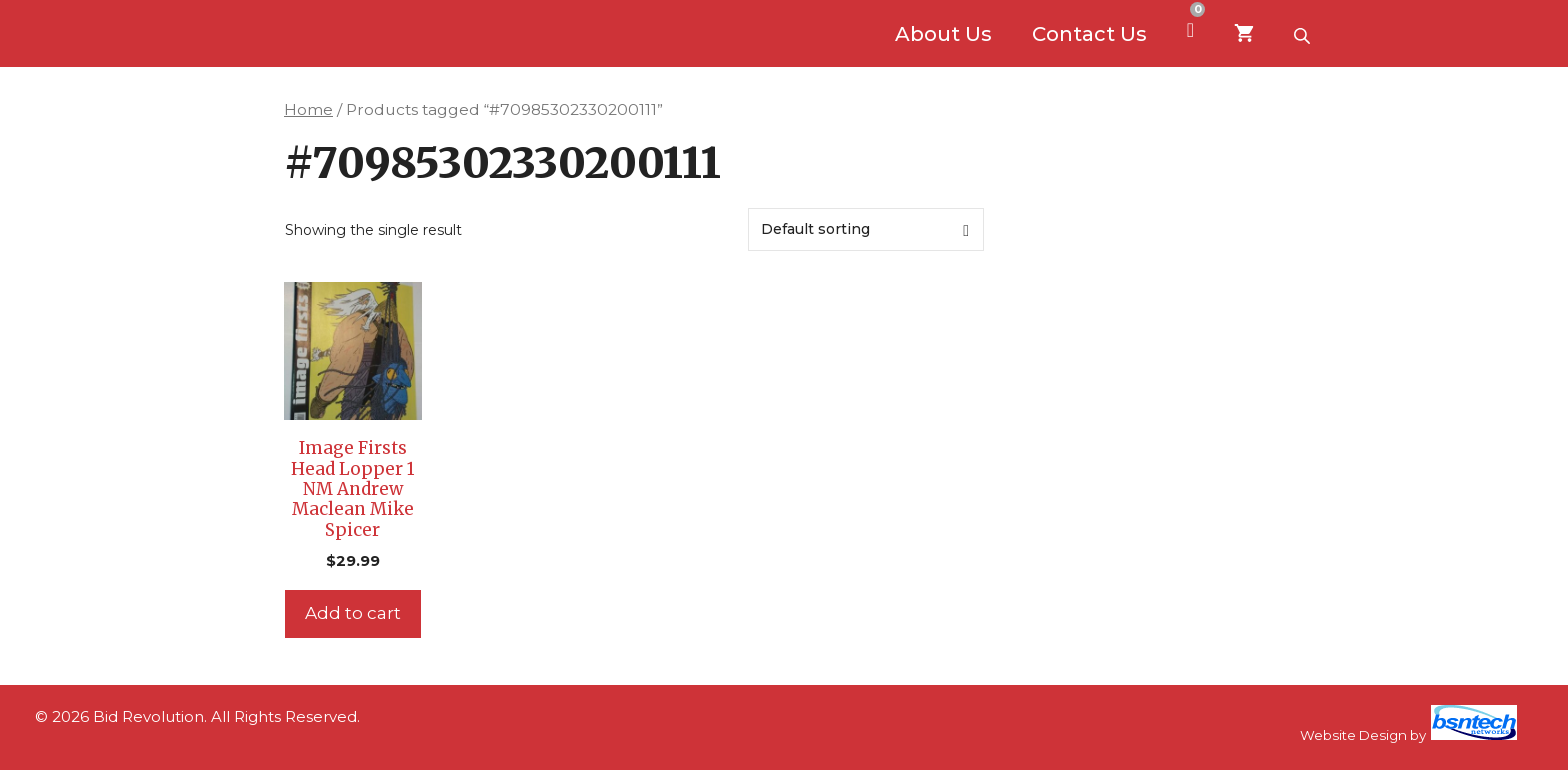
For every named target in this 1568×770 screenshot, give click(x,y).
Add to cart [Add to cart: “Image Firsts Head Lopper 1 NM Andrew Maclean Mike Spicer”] (353, 613)
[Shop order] (866, 229)
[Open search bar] (1304, 34)
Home (308, 109)
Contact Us (1089, 34)
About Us (943, 34)
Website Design (1353, 735)
